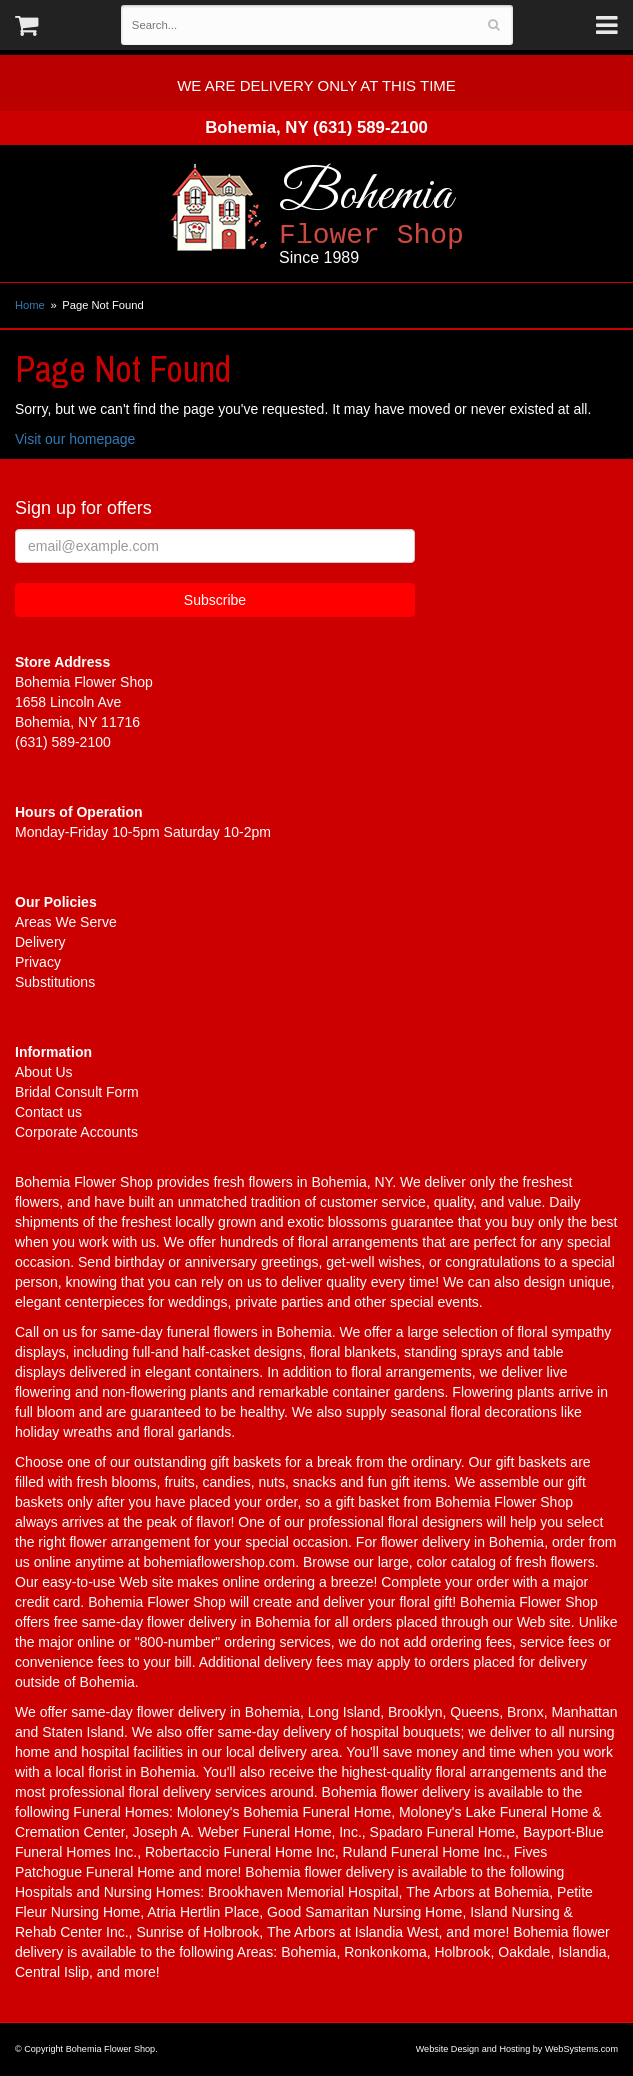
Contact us (48, 1112)
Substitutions (55, 982)
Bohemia (426, 215)
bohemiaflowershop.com (219, 1562)
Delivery (40, 942)
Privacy (38, 962)
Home (30, 305)
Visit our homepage (75, 439)
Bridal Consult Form (77, 1092)
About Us (44, 1072)
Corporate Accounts (76, 1132)
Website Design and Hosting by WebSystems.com (517, 2049)
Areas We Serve (66, 922)
